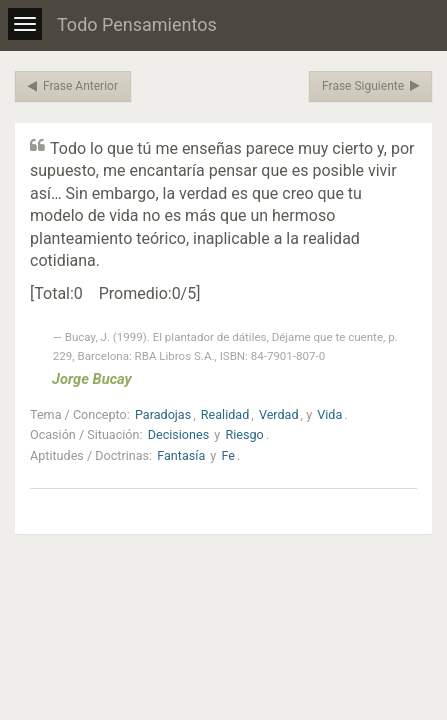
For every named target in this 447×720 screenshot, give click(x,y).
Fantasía (181, 455)
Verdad (279, 414)
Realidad (225, 414)
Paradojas (163, 414)
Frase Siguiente (370, 86)
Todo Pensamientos (137, 24)
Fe (228, 455)
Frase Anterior (73, 86)
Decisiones (178, 434)
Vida (329, 414)
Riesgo (244, 434)
